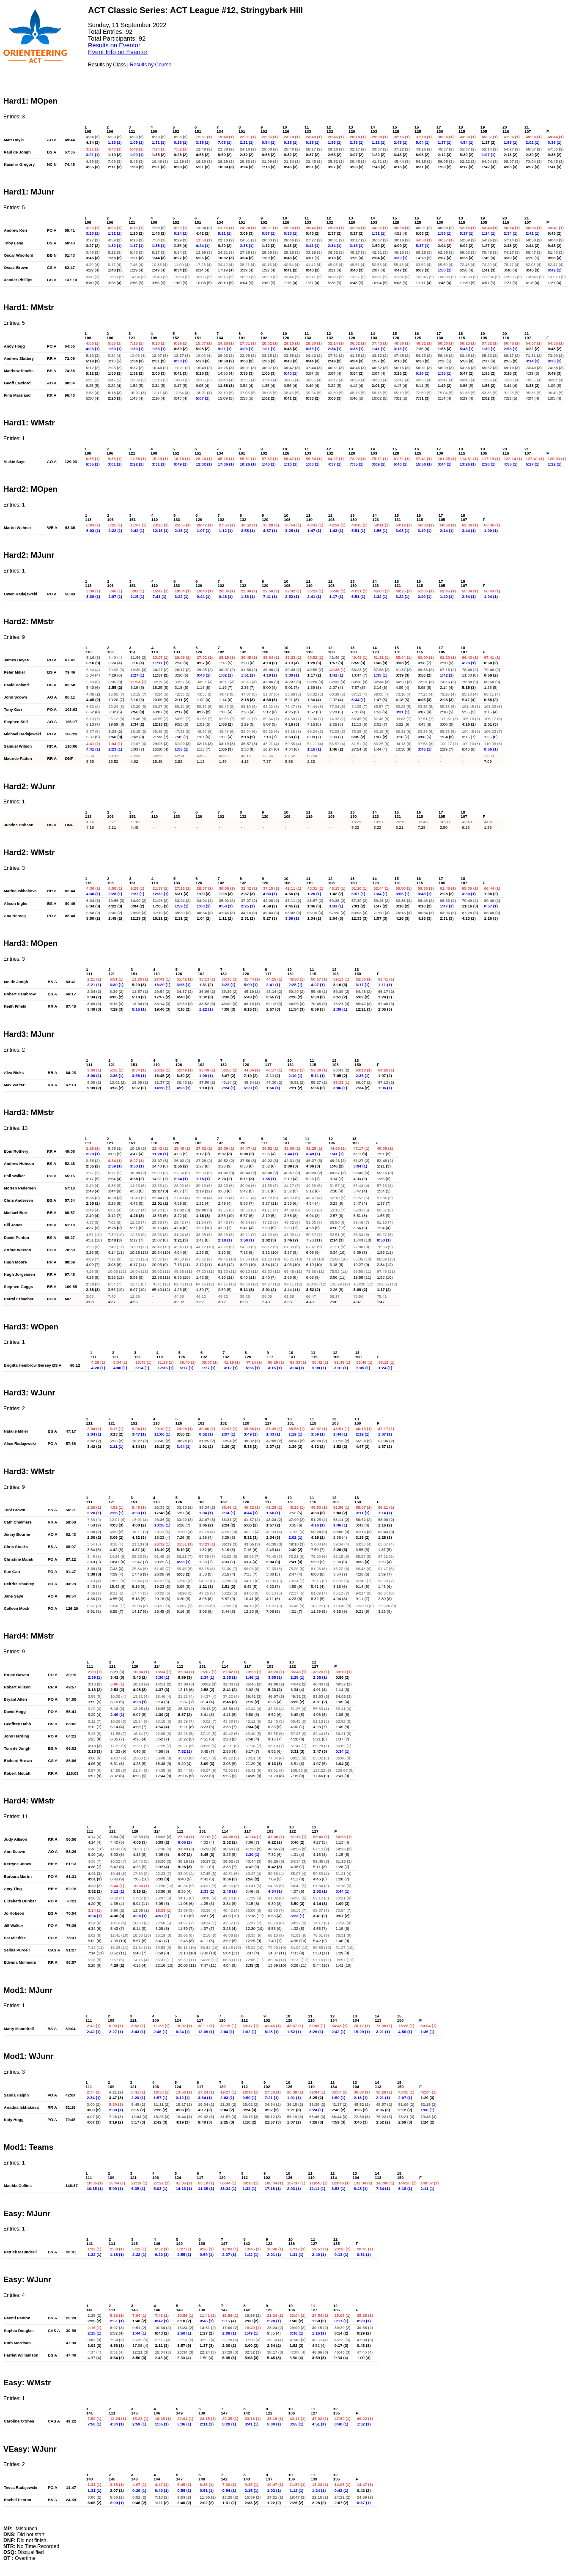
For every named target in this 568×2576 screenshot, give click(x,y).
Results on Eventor (114, 45)
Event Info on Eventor (118, 52)
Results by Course (150, 65)
